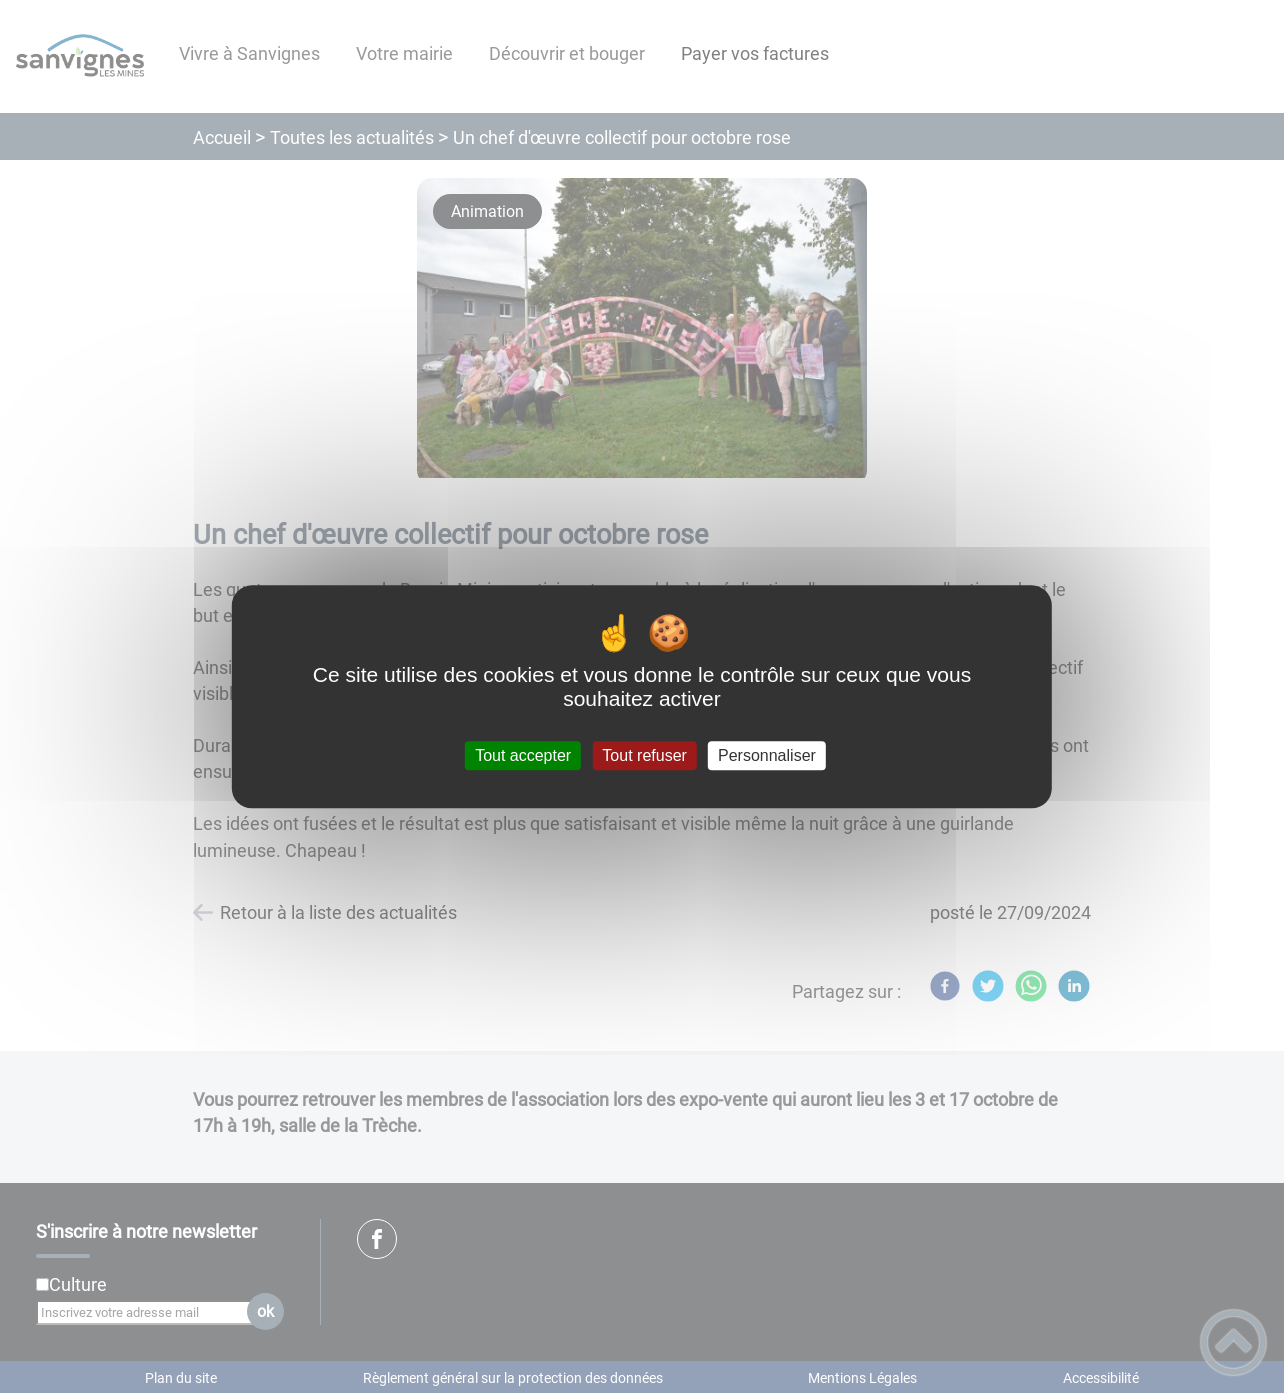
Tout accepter (523, 755)
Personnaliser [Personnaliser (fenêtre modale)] (767, 755)
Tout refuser (644, 755)
